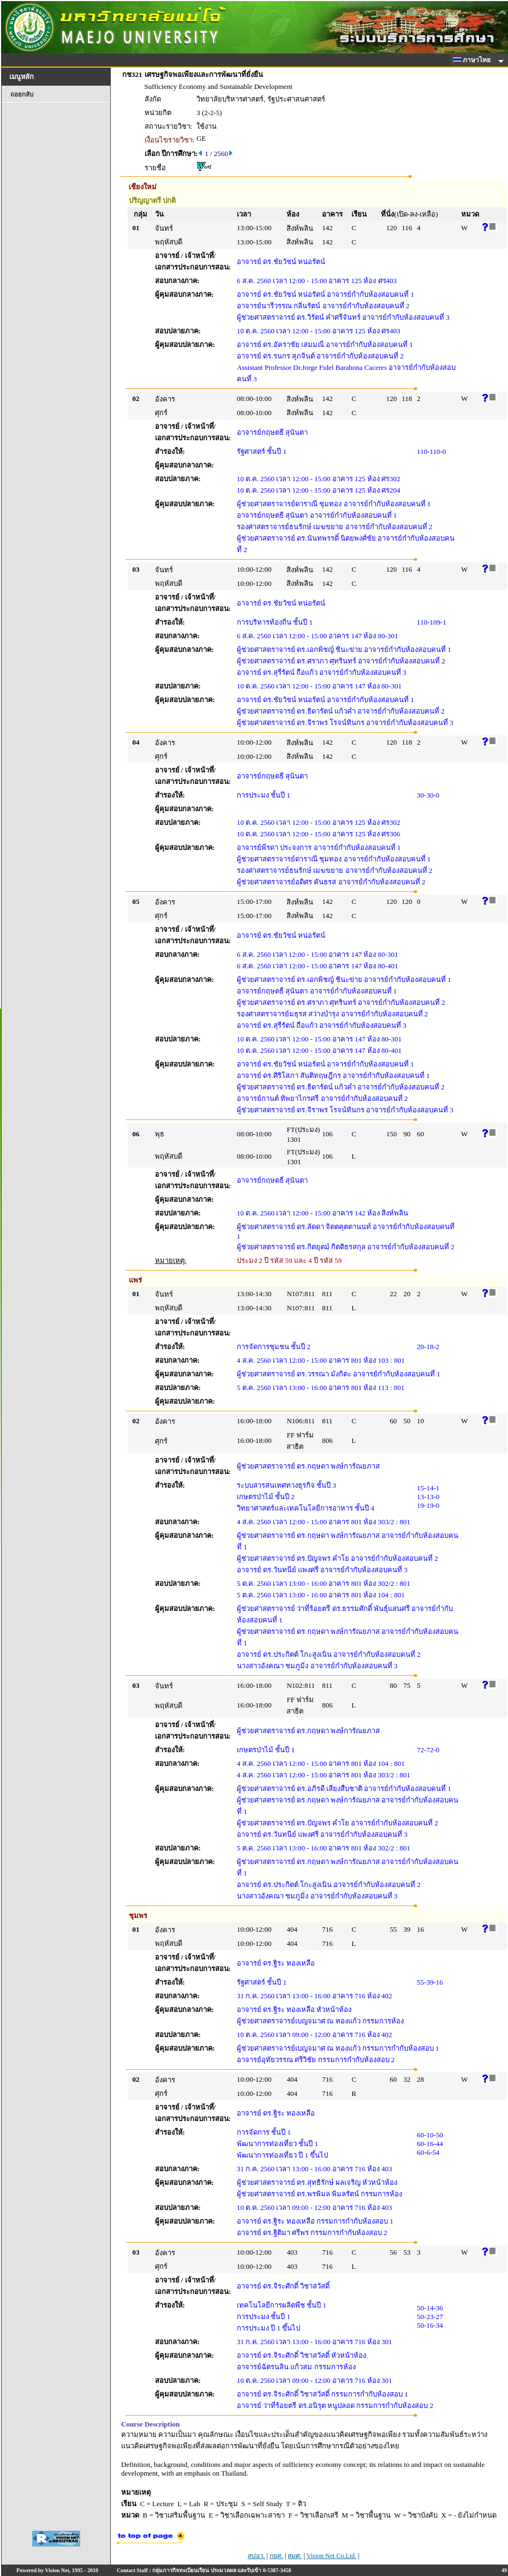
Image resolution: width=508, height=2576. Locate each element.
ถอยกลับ (21, 94)
